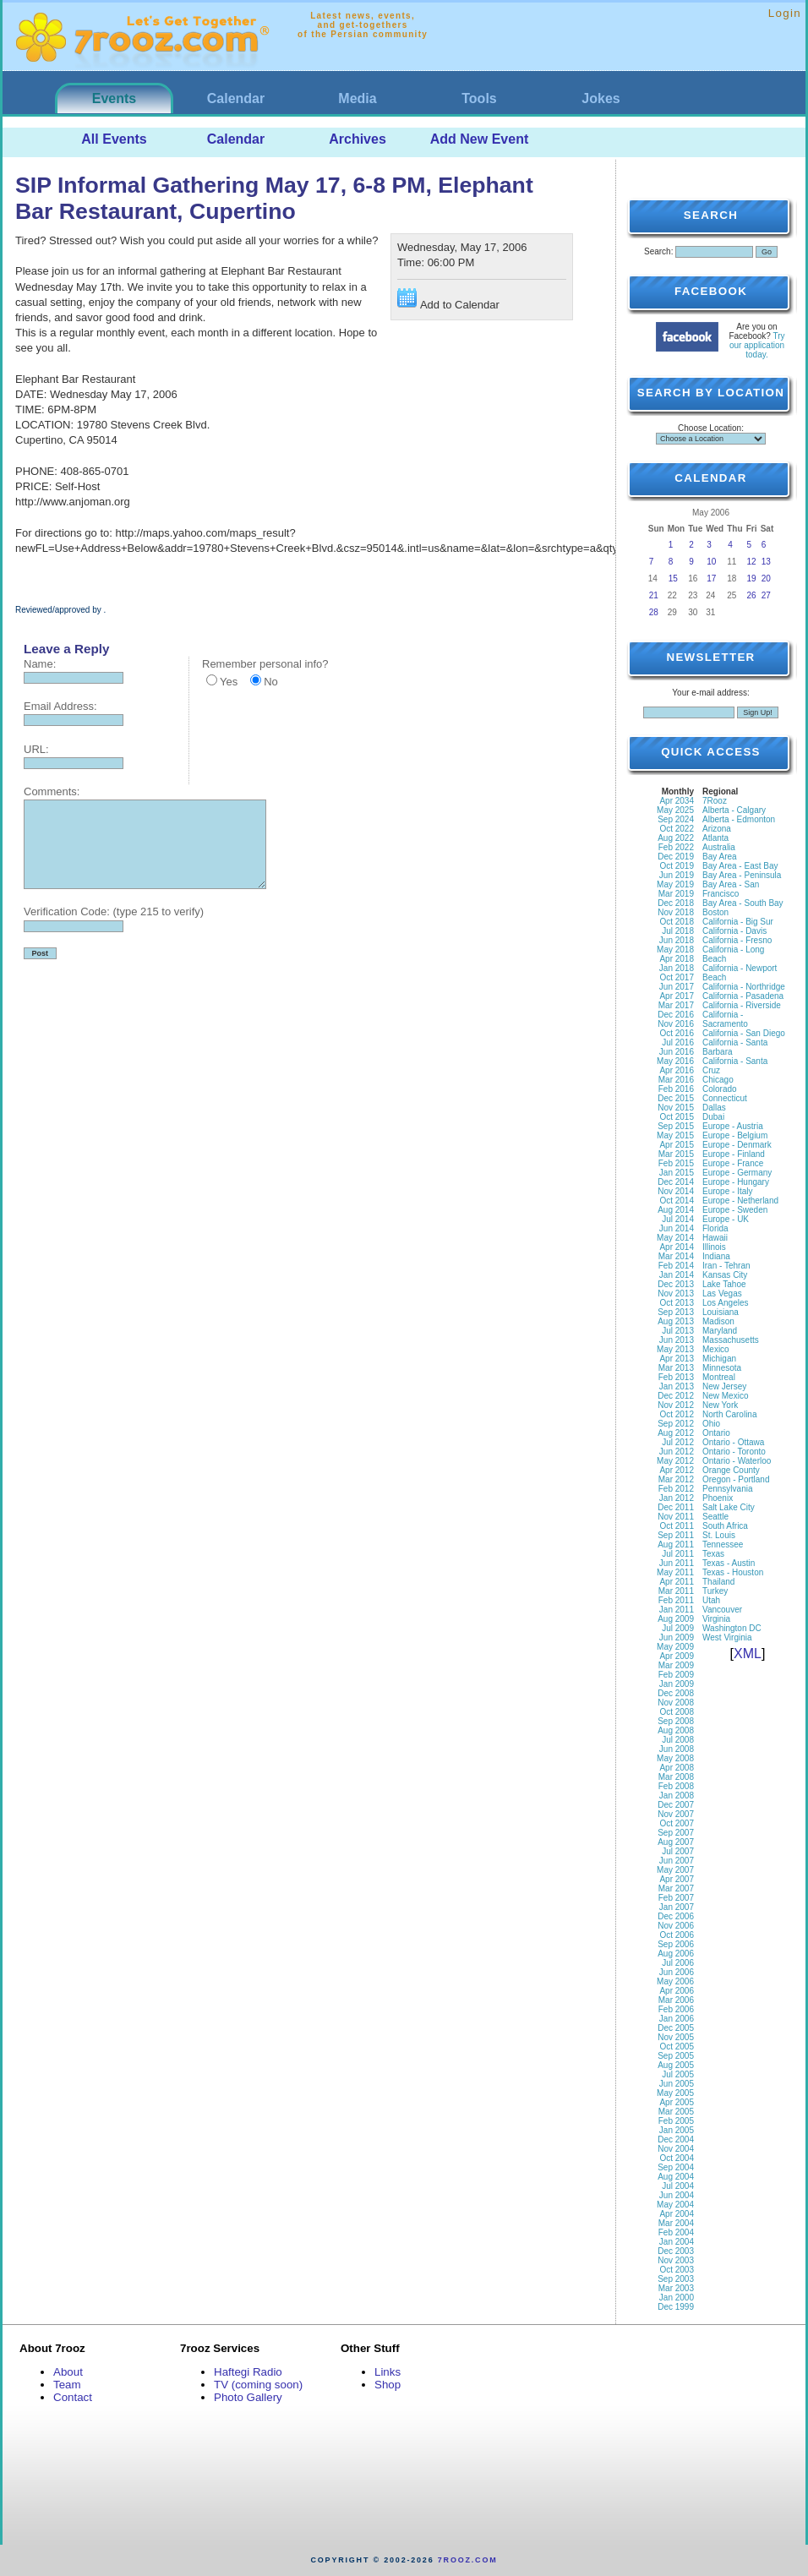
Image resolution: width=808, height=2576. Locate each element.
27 (766, 595)
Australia (718, 847)
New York (720, 1405)
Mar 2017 (676, 1005)
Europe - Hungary (735, 1182)
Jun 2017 (676, 986)
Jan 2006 (676, 2018)
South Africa (725, 1526)
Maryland (719, 1330)
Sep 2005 (676, 2055)
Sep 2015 (676, 1126)
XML (748, 1653)
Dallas (714, 1107)
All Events (113, 139)
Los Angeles (725, 1302)
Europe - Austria (732, 1126)
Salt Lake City (728, 1507)
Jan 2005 (676, 2130)
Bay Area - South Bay (742, 903)
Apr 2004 (676, 2214)
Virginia (716, 1619)
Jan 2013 (676, 1386)
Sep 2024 (676, 819)
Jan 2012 (676, 1498)
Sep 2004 (676, 2167)
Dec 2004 (676, 2139)
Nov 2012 (676, 1405)
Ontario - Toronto (734, 1451)
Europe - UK (725, 1219)
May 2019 (675, 884)
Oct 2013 (676, 1302)
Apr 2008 (676, 1767)
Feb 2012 (676, 1488)
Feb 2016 (676, 1089)
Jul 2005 (678, 2074)
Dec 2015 (676, 1098)
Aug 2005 (676, 2065)
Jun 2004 (676, 2195)
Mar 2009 (676, 1665)
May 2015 (675, 1135)
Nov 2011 (676, 1516)
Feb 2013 (676, 1377)
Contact (72, 2397)
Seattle (715, 1516)
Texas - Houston (732, 1572)
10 (711, 561)
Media (357, 98)
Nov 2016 (676, 1024)
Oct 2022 (676, 828)
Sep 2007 (676, 1832)
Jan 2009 (676, 1684)
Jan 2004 (676, 2241)
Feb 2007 (676, 1897)
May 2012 (675, 1460)
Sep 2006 (676, 1944)
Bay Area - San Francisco (730, 889)
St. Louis (718, 1535)
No (271, 681)
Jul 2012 (678, 1442)
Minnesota (721, 1368)
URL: (36, 749)
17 (711, 578)
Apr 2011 (676, 1581)
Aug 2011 (676, 1544)
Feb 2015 (676, 1163)
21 (653, 595)
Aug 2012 (676, 1433)
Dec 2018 (676, 903)
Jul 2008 (678, 1739)
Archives (357, 139)
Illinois (714, 1247)
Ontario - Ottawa (733, 1442)
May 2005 (675, 2093)
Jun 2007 (676, 1860)
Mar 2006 (676, 2000)
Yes (228, 681)
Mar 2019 (676, 893)
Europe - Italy (727, 1191)
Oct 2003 (676, 2269)
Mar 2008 (676, 1777)
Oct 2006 (676, 1935)
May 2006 (675, 1981)
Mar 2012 (676, 1479)
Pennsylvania (727, 1488)
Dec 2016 (676, 1014)
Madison (718, 1321)
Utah (711, 1600)
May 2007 (675, 1870)
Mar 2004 (676, 2223)
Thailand (718, 1581)
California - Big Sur (737, 921)
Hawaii (715, 1237)
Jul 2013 (678, 1330)
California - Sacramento (725, 1019)
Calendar (236, 98)
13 (766, 561)
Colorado (719, 1089)
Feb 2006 (676, 2009)
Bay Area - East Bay (740, 865)
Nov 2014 (676, 1191)
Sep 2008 (676, 1721)
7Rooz (714, 800)
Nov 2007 (676, 1814)
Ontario (716, 1433)
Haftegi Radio (248, 2372)
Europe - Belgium (734, 1135)
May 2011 (675, 1572)
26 (751, 595)
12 (751, 561)
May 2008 (675, 1758)
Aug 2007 (676, 1842)
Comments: (51, 791)
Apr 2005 (676, 2102)
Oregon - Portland (736, 1479)
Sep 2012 (676, 1423)
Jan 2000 (676, 2297)
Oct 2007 (676, 1823)
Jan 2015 (676, 1172)
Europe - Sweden (734, 1209)
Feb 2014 (676, 1265)
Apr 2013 (676, 1358)
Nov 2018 (676, 912)
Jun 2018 (676, 940)
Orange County (731, 1470)
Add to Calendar (448, 299)
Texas (713, 1553)
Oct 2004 (676, 2158)
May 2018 (675, 949)
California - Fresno (737, 940)
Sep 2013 (676, 1312)
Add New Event (479, 139)
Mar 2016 (676, 1079)
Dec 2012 (676, 1395)
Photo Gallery (248, 2397)
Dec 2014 (676, 1182)
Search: (658, 251)
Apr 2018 (676, 958)
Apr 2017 (676, 996)
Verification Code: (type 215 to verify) (114, 911)
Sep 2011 (676, 1535)
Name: (40, 664)
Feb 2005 (676, 2121)
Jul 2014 (678, 1219)
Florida (715, 1228)
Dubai (713, 1117)
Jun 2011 (676, 1563)
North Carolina (729, 1414)
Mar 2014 (676, 1256)
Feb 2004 (676, 2232)
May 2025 (675, 810)
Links (387, 2372)
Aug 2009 (676, 1619)
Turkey (715, 1591)
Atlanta (715, 838)
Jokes (600, 98)
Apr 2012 (676, 1470)
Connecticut (724, 1098)
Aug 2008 (676, 1730)
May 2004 (675, 2204)
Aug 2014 (676, 1209)
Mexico (715, 1349)
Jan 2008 (676, 1795)
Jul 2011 (678, 1553)
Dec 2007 (676, 1804)
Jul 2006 (678, 1962)
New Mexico (725, 1395)
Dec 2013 (676, 1284)
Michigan (719, 1358)
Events (114, 98)
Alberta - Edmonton (738, 819)
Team (67, 2384)
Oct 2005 (676, 2046)
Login (784, 13)
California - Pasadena (742, 996)
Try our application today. (757, 345)
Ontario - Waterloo (736, 1460)
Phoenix (717, 1498)
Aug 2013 (676, 1321)
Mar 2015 (676, 1154)
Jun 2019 (676, 875)
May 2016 (675, 1061)
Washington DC (732, 1628)
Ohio (711, 1423)
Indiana (716, 1256)
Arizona (716, 828)
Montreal (718, 1377)
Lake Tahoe (724, 1284)
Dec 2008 (676, 1693)
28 (653, 612)
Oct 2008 (676, 1711)
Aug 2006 (676, 1953)
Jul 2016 (678, 1042)
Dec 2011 (676, 1507)
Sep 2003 (676, 2279)
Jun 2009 (676, 1637)
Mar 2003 (676, 2288)
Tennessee (722, 1544)
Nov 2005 (676, 2037)
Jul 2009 (678, 1628)
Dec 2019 (676, 856)
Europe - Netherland (740, 1200)
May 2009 (675, 1646)
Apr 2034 (676, 800)
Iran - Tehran (726, 1265)
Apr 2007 (676, 1879)
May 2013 (675, 1349)
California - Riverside (741, 1005)
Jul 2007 (678, 1851)
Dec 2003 (676, 2251)
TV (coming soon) (258, 2384)
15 (673, 578)
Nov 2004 (676, 2148)
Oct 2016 (676, 1033)
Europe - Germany (737, 1172)
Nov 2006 (676, 1925)
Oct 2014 (676, 1200)
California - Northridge (743, 986)
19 (751, 578)
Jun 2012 (676, 1451)
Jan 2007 (676, 1907)
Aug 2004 (676, 2176)
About (68, 2372)
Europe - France (732, 1163)
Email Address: (60, 706)
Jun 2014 (676, 1228)
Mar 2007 (676, 1888)
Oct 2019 (676, 865)
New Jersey (724, 1386)
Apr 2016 (676, 1070)
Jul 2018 (678, 931)
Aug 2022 (676, 838)
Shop (387, 2384)
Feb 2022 (676, 847)
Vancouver (722, 1609)
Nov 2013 (676, 1293)
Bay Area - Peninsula (741, 875)
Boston (715, 912)
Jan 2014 (676, 1275)
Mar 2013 (676, 1368)
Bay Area (719, 856)
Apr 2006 (676, 1990)
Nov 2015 (676, 1107)
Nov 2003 (676, 2260)
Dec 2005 (676, 2028)
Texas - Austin (728, 1563)
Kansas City (724, 1275)
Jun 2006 (676, 1972)
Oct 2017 (676, 977)
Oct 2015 (676, 1117)
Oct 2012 (676, 1414)
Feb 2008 (676, 1786)
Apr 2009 (676, 1656)
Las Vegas (722, 1293)
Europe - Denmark (737, 1144)
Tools (478, 98)
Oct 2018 (676, 921)
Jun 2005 (676, 2083)
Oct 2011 (676, 1526)
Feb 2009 (676, 1674)
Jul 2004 (678, 2186)
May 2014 (675, 1237)
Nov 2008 (676, 1702)
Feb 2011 (676, 1600)
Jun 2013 (676, 1340)
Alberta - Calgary (734, 810)
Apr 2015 (676, 1144)
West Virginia (727, 1637)
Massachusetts (730, 1340)
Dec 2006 (676, 1916)
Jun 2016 (676, 1051)
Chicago (718, 1079)
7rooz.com (468, 2560)
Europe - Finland (733, 1154)
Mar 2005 (676, 2111)
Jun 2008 (676, 1749)
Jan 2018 (676, 968)
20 (766, 578)
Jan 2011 (676, 1609)
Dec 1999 (676, 2306)
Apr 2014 (676, 1247)
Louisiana (720, 1312)
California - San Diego (743, 1033)
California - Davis (734, 931)
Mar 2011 (676, 1591)
